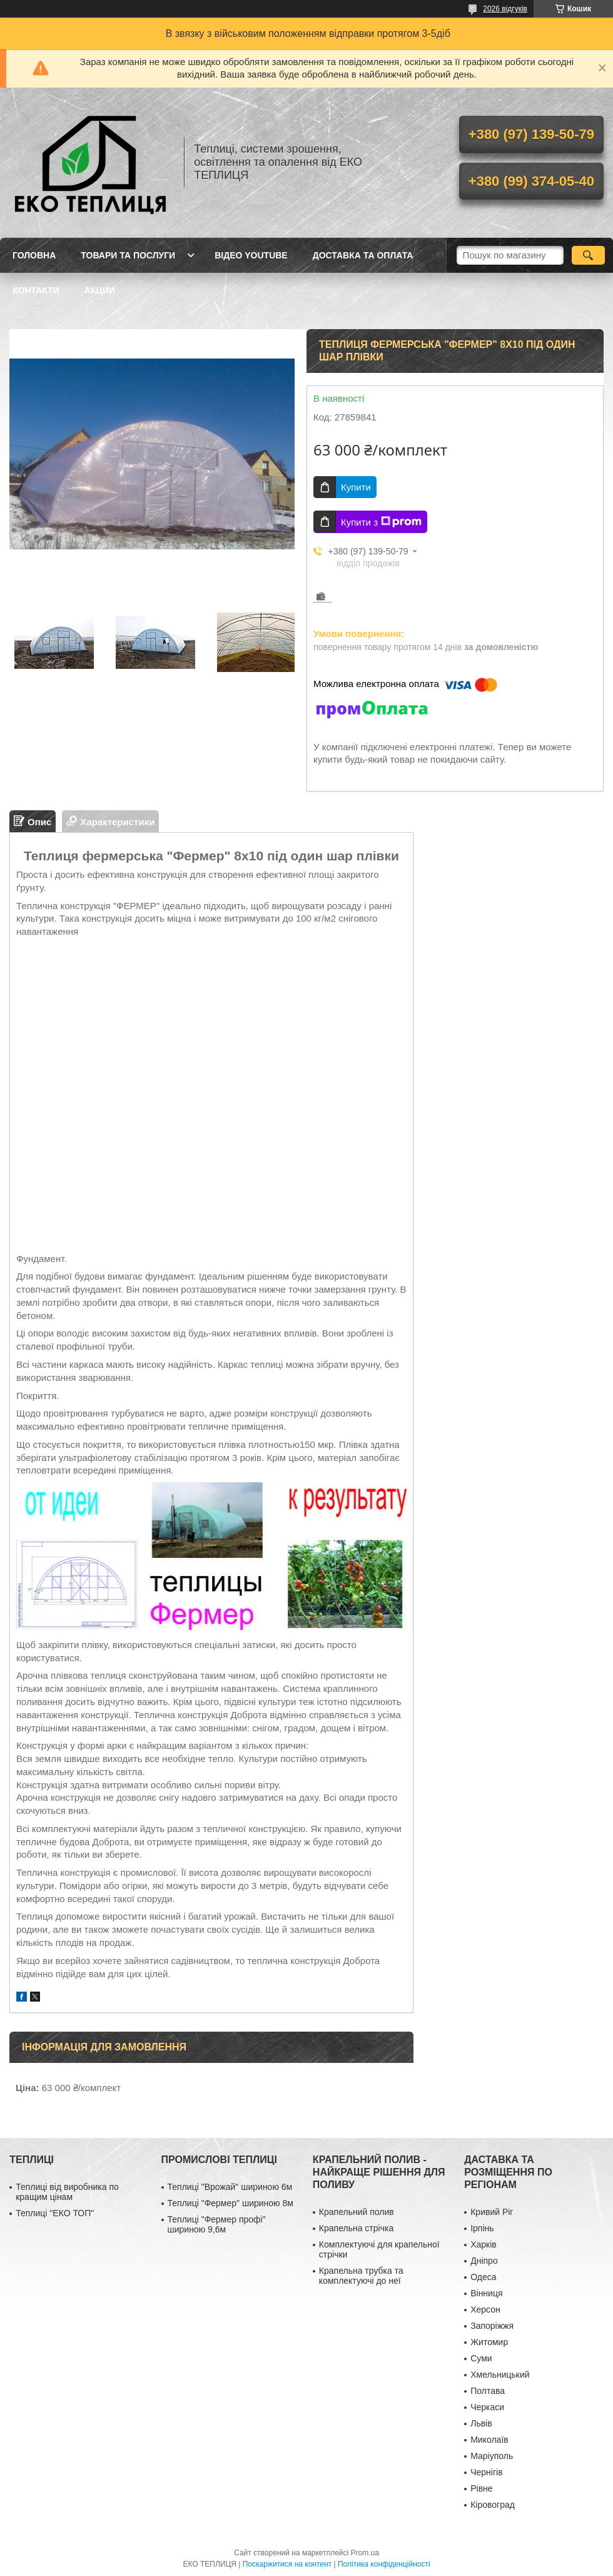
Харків (483, 2244)
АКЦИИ (99, 290)
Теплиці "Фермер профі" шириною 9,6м (217, 2224)
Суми (481, 2358)
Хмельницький (499, 2375)
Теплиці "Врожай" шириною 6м (230, 2187)
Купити (356, 487)
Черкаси (487, 2407)
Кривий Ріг (491, 2212)
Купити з (381, 521)
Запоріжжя (492, 2326)
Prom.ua (365, 2552)
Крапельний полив (356, 2212)
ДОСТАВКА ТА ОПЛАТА (363, 255)
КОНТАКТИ (36, 290)
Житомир (489, 2342)
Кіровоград (492, 2505)
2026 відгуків (505, 8)
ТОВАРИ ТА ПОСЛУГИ (128, 255)
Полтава (487, 2391)
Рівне (481, 2488)
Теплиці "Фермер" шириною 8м (230, 2203)
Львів (481, 2423)
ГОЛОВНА (34, 255)
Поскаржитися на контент (287, 2564)
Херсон (485, 2309)
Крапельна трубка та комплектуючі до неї (361, 2276)
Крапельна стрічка (356, 2228)
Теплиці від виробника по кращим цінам (67, 2192)
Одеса (483, 2277)
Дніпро (483, 2261)
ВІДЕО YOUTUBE (251, 255)
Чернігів (486, 2472)
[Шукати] (588, 255)
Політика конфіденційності (384, 2564)
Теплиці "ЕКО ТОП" (55, 2213)
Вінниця (486, 2293)
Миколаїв (489, 2440)
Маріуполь (491, 2456)
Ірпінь (482, 2228)
